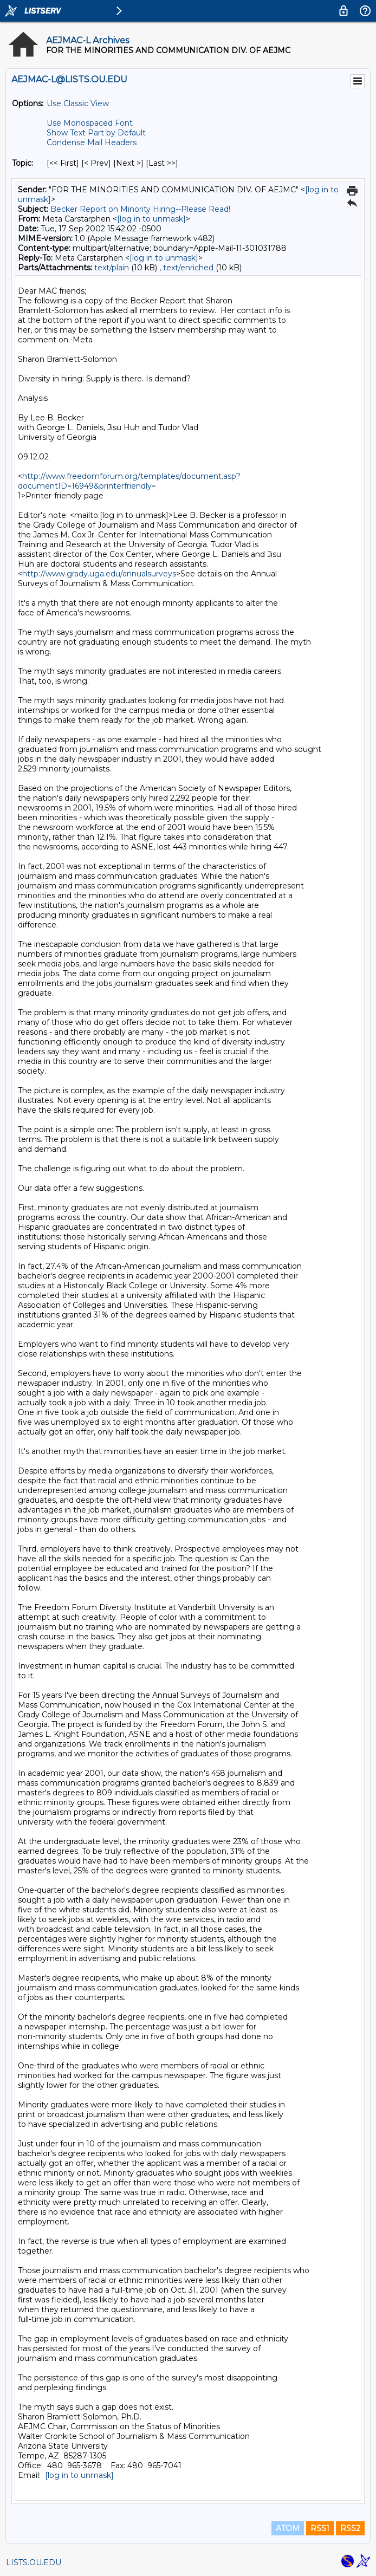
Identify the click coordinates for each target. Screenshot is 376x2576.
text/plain (111, 267)
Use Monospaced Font (90, 123)
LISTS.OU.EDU (33, 2562)
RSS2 (350, 2528)
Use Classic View (78, 103)
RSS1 (319, 2528)
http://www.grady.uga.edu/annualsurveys (99, 574)
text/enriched (188, 267)
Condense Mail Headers (92, 142)
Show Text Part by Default (96, 133)
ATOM (288, 2528)
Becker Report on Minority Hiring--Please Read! (140, 209)
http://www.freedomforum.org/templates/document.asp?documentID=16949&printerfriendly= (129, 481)
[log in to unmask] (151, 219)
